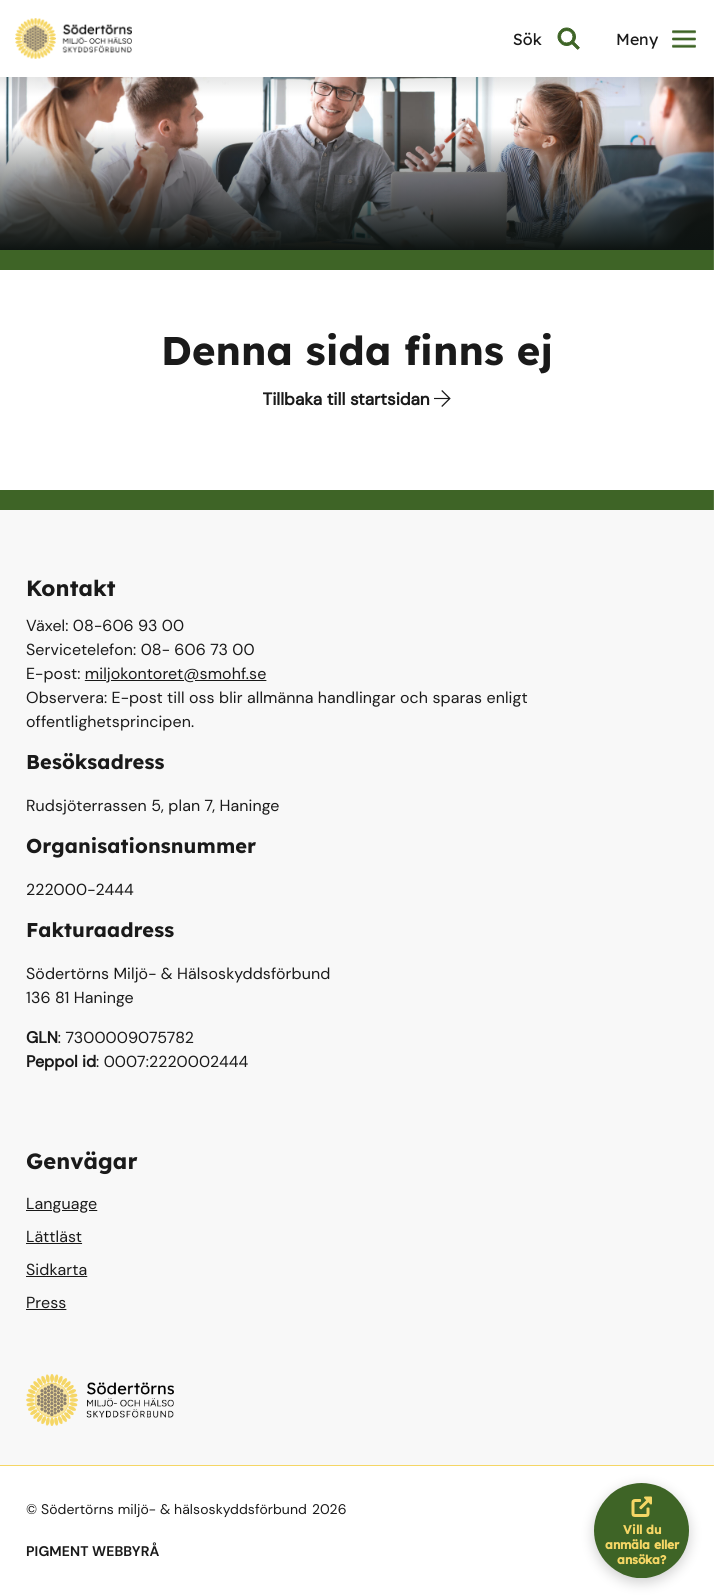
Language (61, 1203)
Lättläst (54, 1236)
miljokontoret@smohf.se (176, 673)
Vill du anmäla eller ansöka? (647, 1530)
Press (46, 1302)
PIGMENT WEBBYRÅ (92, 1552)
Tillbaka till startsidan (357, 400)
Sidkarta (56, 1269)
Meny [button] (656, 39)
